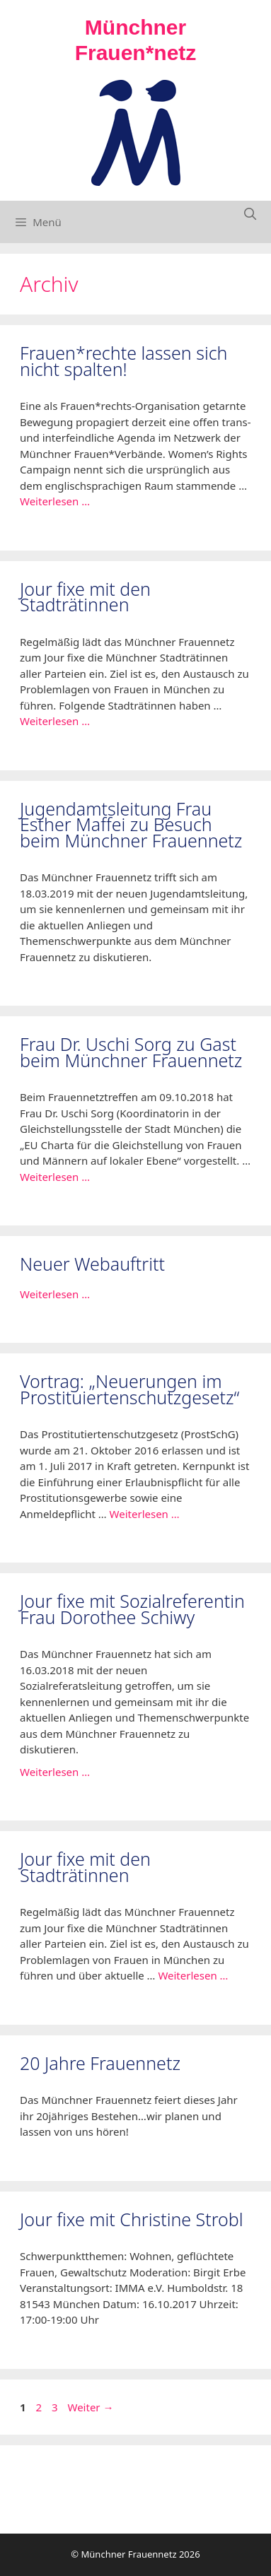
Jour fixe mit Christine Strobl (131, 2219)
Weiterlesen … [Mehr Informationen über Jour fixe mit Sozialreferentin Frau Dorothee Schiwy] (55, 1772)
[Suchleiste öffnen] (250, 214)
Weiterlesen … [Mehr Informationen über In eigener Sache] (55, 1294)
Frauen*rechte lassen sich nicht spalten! (123, 361)
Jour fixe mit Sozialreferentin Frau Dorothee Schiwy (132, 1609)
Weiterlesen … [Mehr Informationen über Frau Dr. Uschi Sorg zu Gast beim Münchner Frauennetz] (55, 1177)
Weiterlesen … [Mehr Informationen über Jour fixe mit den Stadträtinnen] (55, 721)
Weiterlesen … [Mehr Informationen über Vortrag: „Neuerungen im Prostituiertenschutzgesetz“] (145, 1514)
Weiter (91, 2407)
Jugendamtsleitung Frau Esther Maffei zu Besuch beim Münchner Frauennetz (131, 824)
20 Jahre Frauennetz (100, 2063)
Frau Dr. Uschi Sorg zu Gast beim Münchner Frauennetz (131, 1052)
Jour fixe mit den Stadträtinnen (85, 597)
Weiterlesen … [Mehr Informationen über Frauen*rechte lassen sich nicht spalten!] (55, 501)
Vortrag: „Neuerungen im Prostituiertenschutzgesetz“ (129, 1389)
